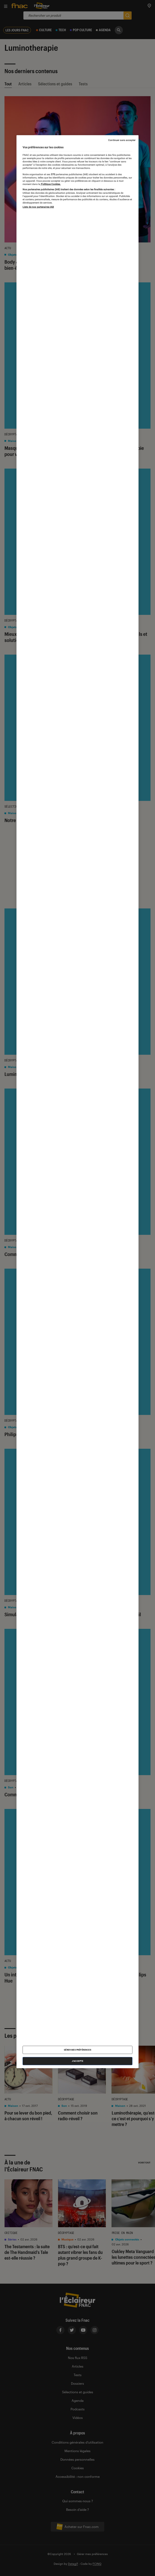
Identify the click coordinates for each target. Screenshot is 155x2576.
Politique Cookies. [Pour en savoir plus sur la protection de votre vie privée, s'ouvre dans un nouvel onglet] (50, 184)
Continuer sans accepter (121, 140)
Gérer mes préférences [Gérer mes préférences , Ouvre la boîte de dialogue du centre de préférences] (77, 2050)
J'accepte (77, 2061)
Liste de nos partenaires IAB (38, 207)
